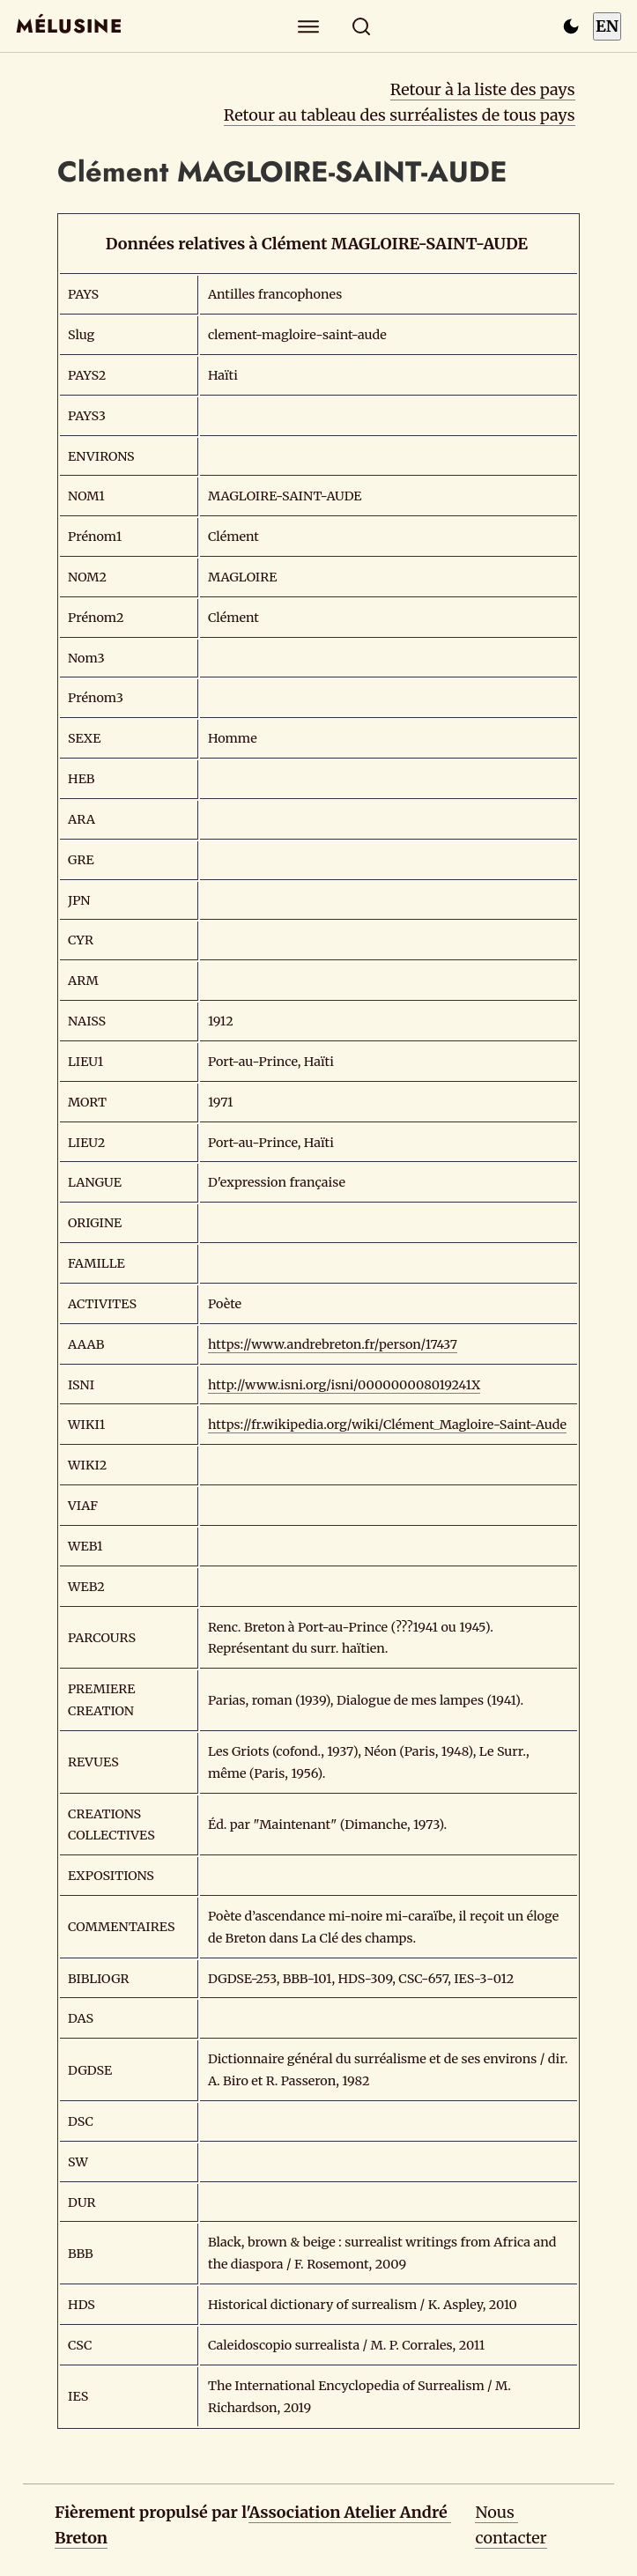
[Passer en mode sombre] (571, 26)
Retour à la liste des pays (482, 89)
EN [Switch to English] (607, 26)
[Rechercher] (360, 26)
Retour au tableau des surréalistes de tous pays (399, 115)
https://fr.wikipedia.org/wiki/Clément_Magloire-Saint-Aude (387, 1424)
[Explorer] (307, 26)
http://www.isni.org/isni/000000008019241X (344, 1385)
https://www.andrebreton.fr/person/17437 (332, 1344)
